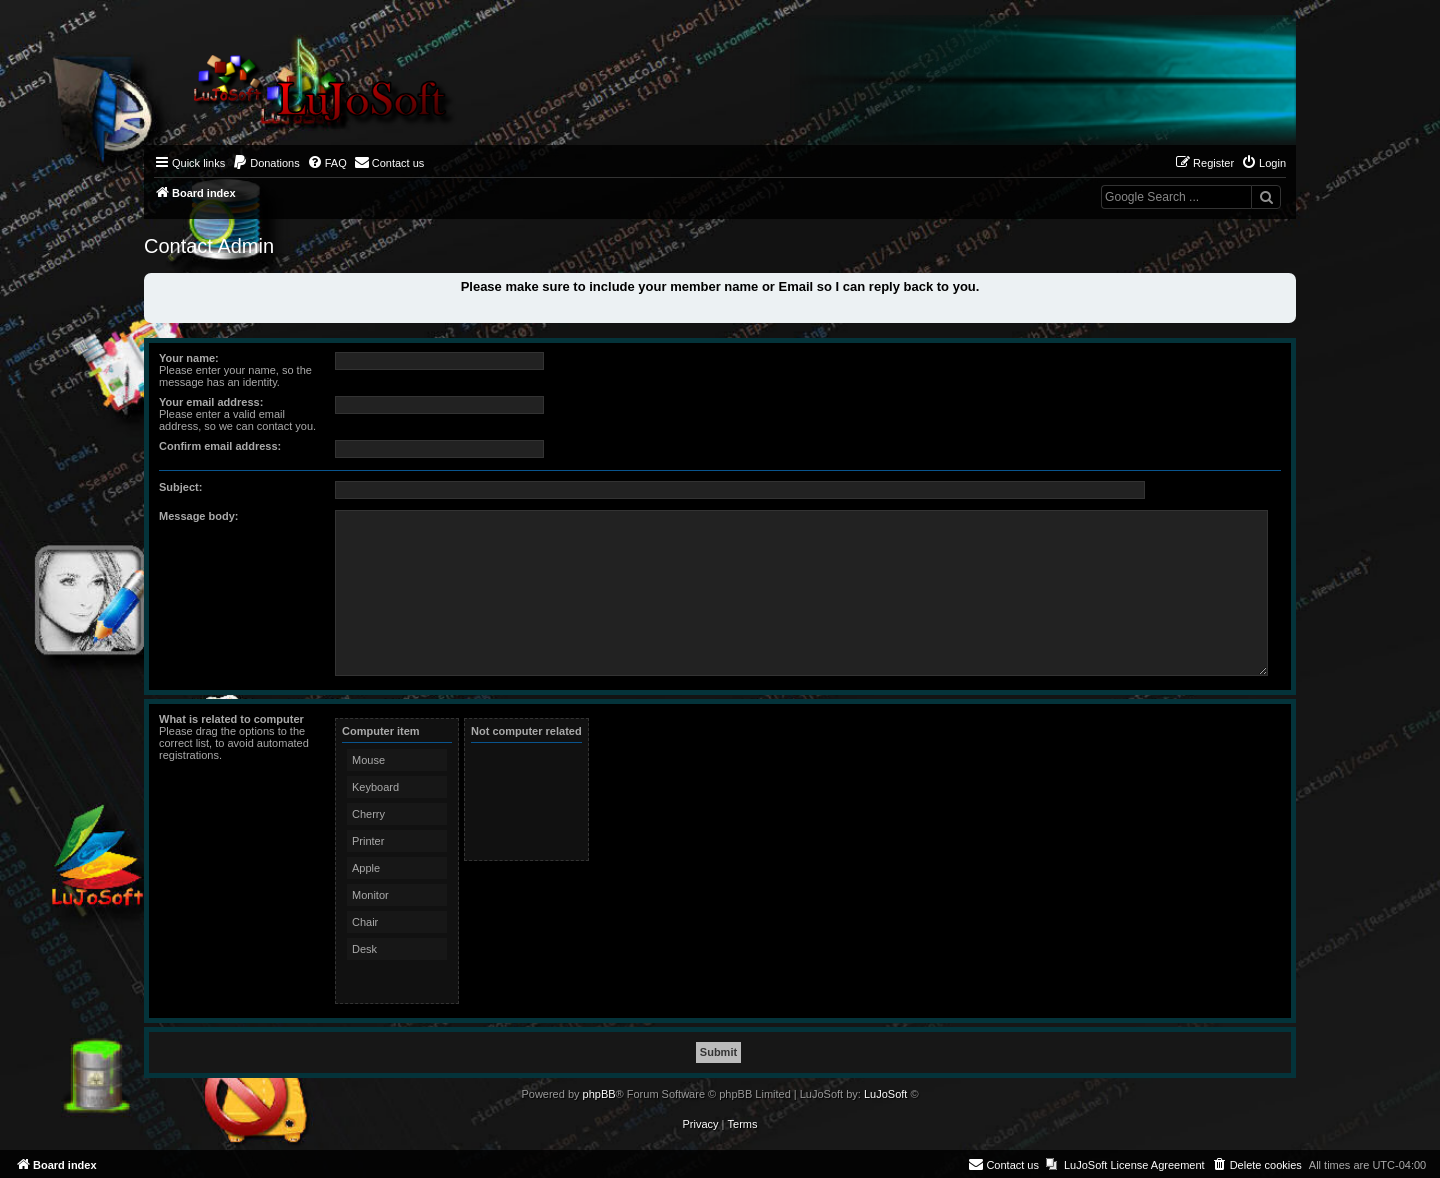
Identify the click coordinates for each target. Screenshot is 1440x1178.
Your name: (189, 358)
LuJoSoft (885, 1094)
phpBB (599, 1094)
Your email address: (211, 402)
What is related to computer (231, 719)
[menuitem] (266, 163)
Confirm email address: (220, 446)
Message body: (198, 516)
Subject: (180, 487)
